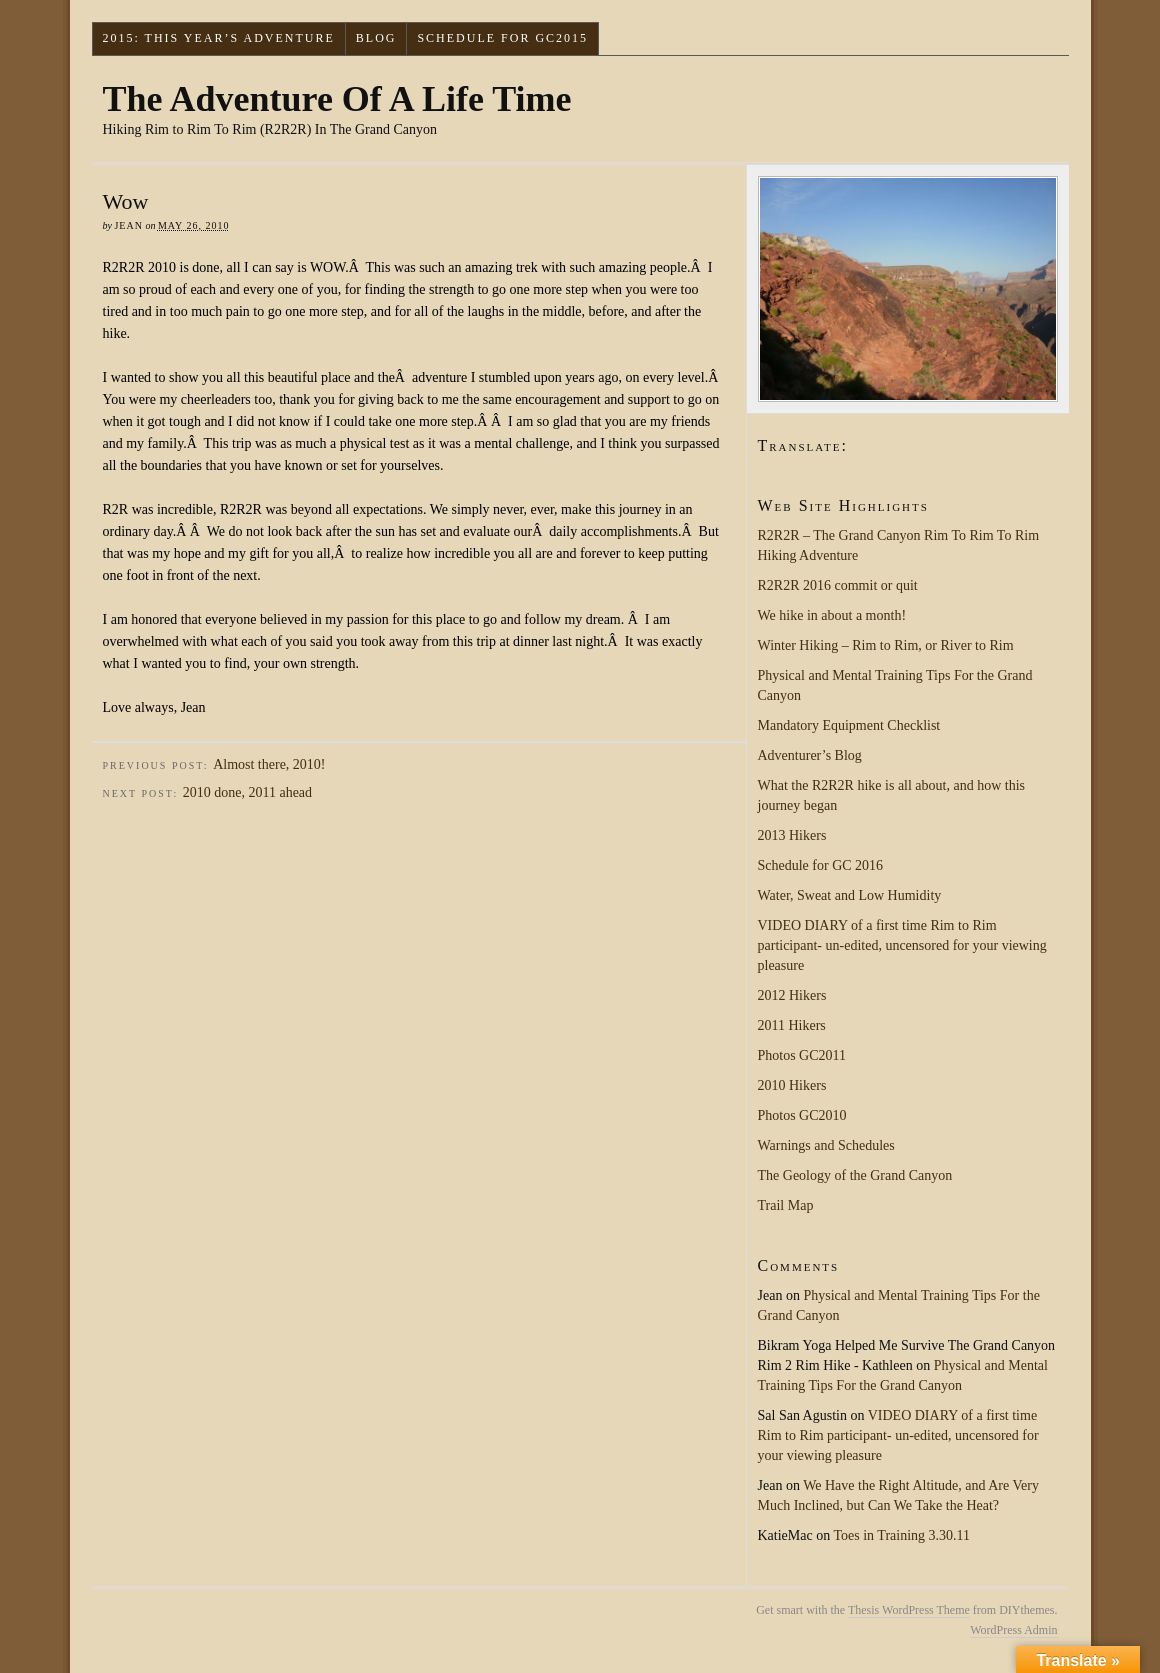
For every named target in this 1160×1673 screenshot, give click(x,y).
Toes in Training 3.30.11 (901, 1535)
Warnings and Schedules (826, 1145)
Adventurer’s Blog (810, 755)
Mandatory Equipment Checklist (849, 725)
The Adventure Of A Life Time (337, 99)
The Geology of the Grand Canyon (855, 1175)
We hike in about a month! (832, 615)
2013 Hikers (792, 835)
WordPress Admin (1013, 1630)
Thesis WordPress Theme (909, 1610)
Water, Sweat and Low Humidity (850, 895)
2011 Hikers (792, 1025)
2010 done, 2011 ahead (247, 792)
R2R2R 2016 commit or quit (838, 585)
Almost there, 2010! (269, 764)
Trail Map (786, 1205)
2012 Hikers (792, 995)
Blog (376, 38)
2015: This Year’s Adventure (218, 38)
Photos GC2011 (802, 1055)
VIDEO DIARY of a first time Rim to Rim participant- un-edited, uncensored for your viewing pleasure (902, 945)
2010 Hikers (792, 1085)
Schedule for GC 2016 (821, 865)
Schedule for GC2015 (502, 38)
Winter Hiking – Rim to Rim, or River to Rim (886, 645)
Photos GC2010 (802, 1115)
